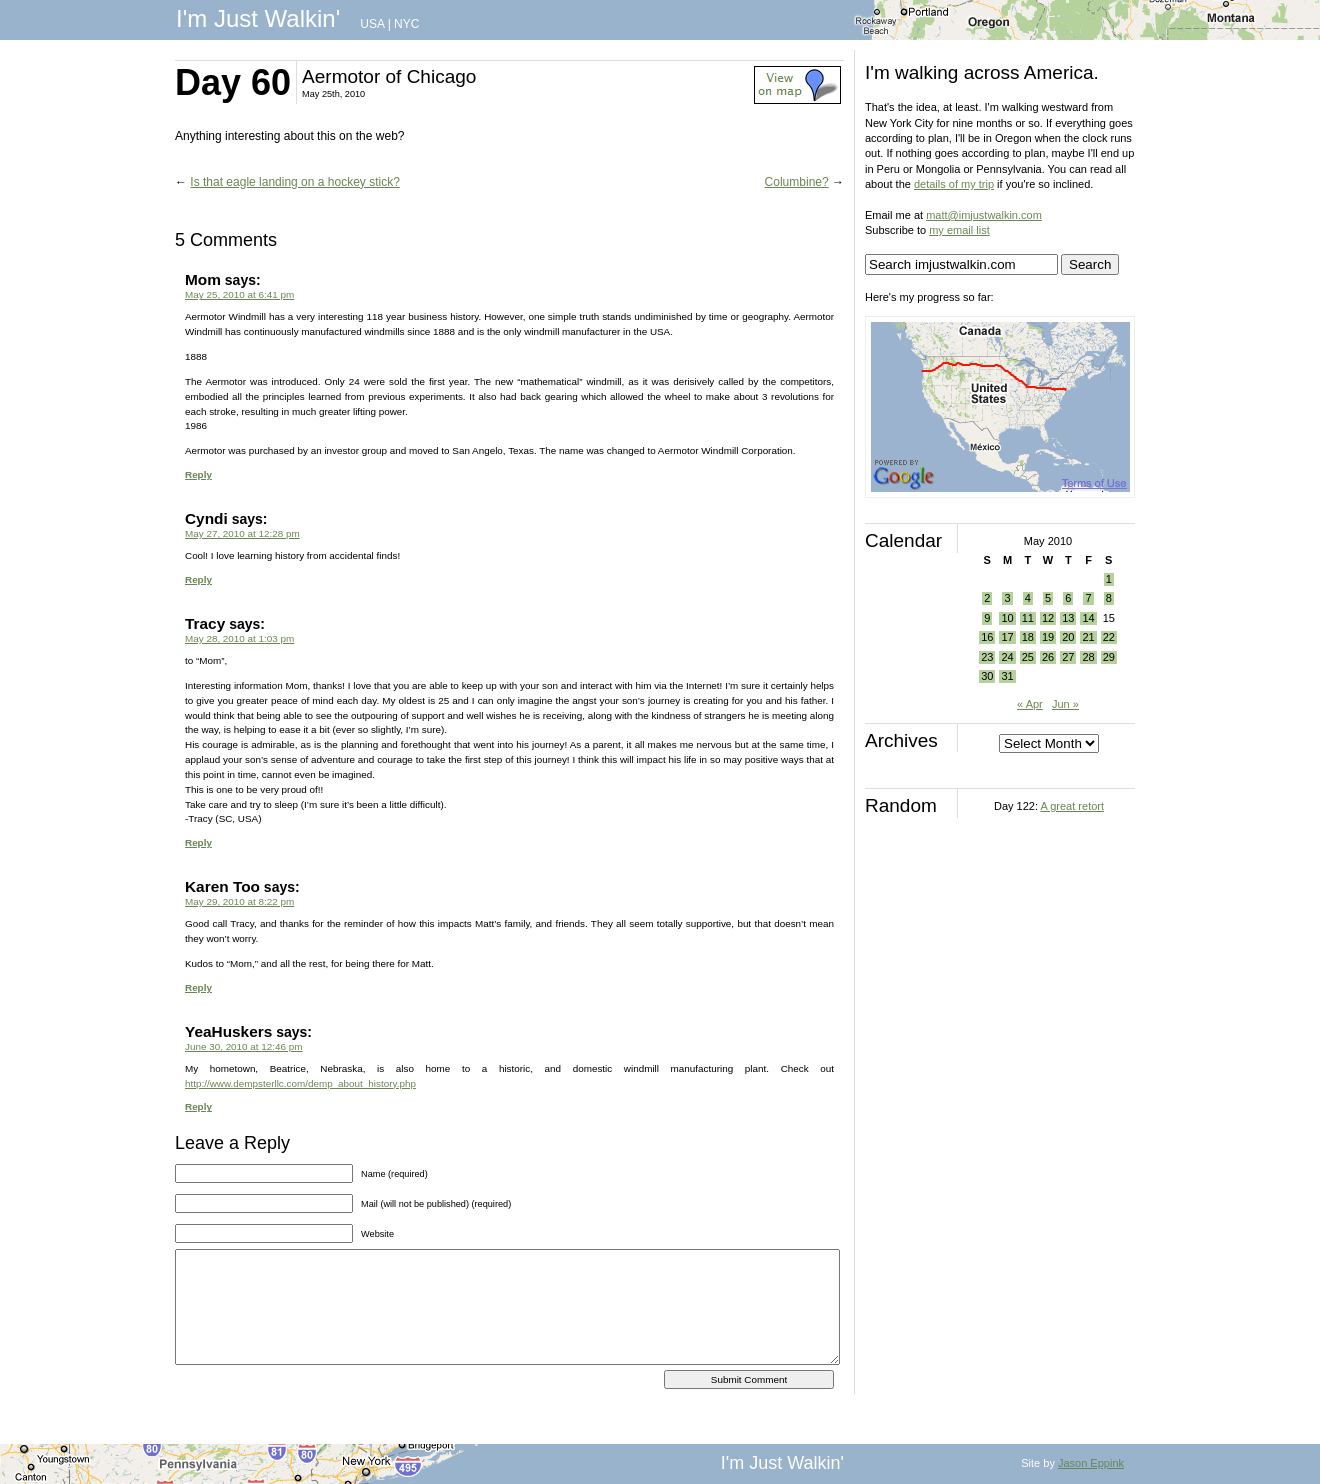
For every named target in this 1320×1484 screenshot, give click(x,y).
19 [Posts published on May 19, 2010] (1048, 637)
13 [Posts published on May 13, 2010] (1068, 618)
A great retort (1072, 806)
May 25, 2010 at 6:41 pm (239, 294)
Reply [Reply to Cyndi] (198, 579)
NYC (406, 24)
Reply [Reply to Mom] (198, 474)
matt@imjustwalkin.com (984, 215)
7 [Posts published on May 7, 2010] (1088, 598)
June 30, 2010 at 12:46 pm (244, 1046)
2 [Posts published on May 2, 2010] (987, 598)
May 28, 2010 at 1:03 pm (239, 638)
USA (372, 24)
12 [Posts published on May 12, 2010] (1048, 618)
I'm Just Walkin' (258, 18)
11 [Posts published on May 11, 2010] (1028, 618)
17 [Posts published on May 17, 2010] (1007, 637)
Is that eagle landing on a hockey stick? (294, 182)
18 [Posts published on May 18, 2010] (1028, 637)
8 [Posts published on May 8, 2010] (1109, 598)
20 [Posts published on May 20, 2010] (1068, 637)
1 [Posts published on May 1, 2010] (1109, 579)
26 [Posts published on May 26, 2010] (1048, 657)
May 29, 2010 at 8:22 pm (239, 901)
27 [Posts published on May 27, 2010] (1068, 657)
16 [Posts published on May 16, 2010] (987, 637)
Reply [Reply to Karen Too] (198, 987)
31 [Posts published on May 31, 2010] (1007, 676)
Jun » (1065, 704)
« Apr (1030, 704)
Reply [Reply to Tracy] (198, 842)
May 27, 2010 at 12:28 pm (242, 533)
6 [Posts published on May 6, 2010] (1068, 598)
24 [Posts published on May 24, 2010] (1007, 657)
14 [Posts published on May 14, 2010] (1088, 618)
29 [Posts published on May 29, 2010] (1109, 657)
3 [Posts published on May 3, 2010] (1007, 598)
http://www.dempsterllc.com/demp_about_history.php (300, 1083)
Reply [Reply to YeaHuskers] (198, 1106)
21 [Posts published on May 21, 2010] (1088, 637)
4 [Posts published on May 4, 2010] (1028, 598)
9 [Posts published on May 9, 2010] (987, 618)
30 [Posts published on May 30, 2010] (987, 676)
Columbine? (797, 182)
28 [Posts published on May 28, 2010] (1088, 657)
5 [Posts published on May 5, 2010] (1048, 598)
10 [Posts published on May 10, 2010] (1007, 618)
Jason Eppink (1091, 1463)
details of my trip (954, 184)
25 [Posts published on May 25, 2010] (1028, 657)
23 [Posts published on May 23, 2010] (987, 657)
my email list (959, 230)
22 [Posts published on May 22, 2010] (1109, 637)
